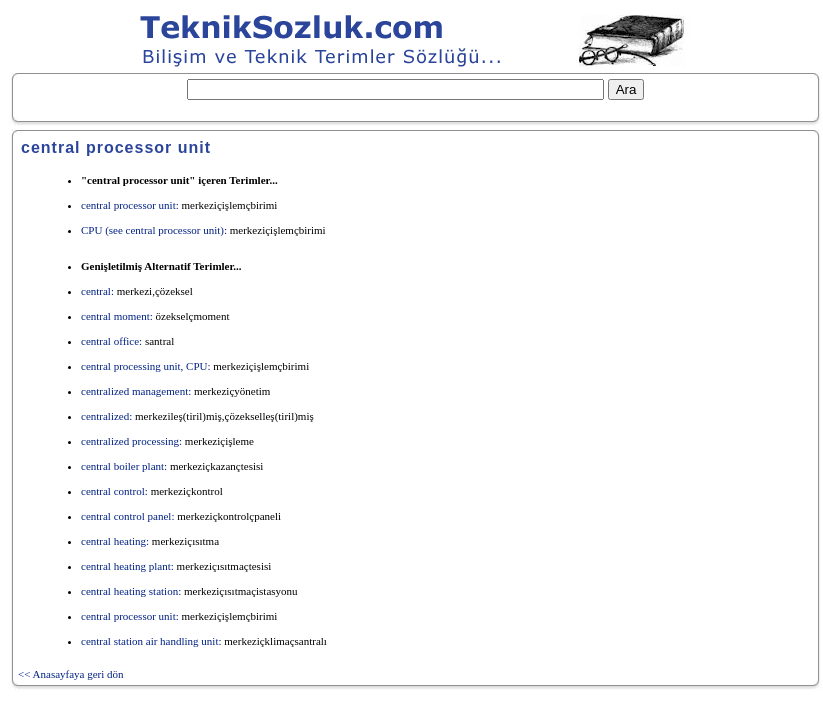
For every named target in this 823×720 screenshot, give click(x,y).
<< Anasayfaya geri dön (71, 674)
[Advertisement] (614, 264)
